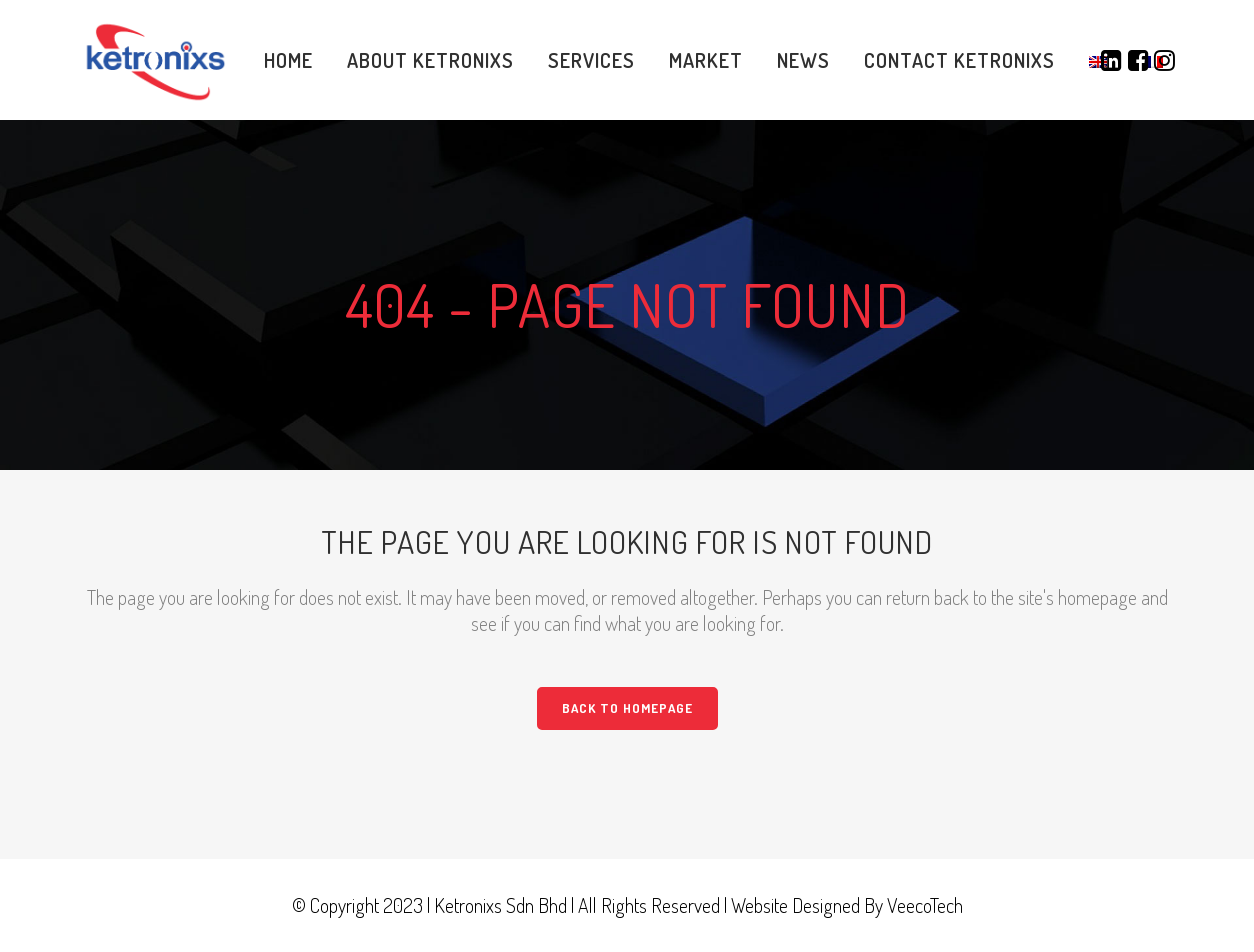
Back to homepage (627, 708)
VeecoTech (925, 905)
